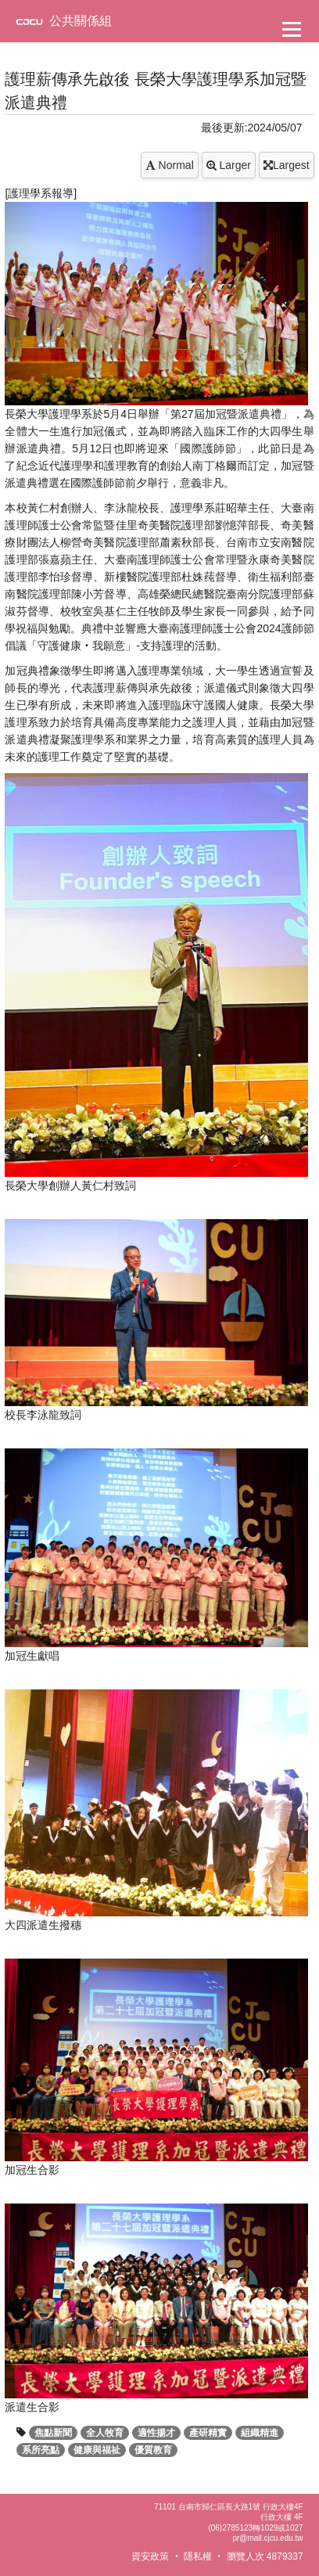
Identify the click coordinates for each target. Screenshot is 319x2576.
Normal (169, 165)
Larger (228, 165)
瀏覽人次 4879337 (265, 2556)
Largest (286, 165)
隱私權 (198, 2556)
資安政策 (150, 2556)
